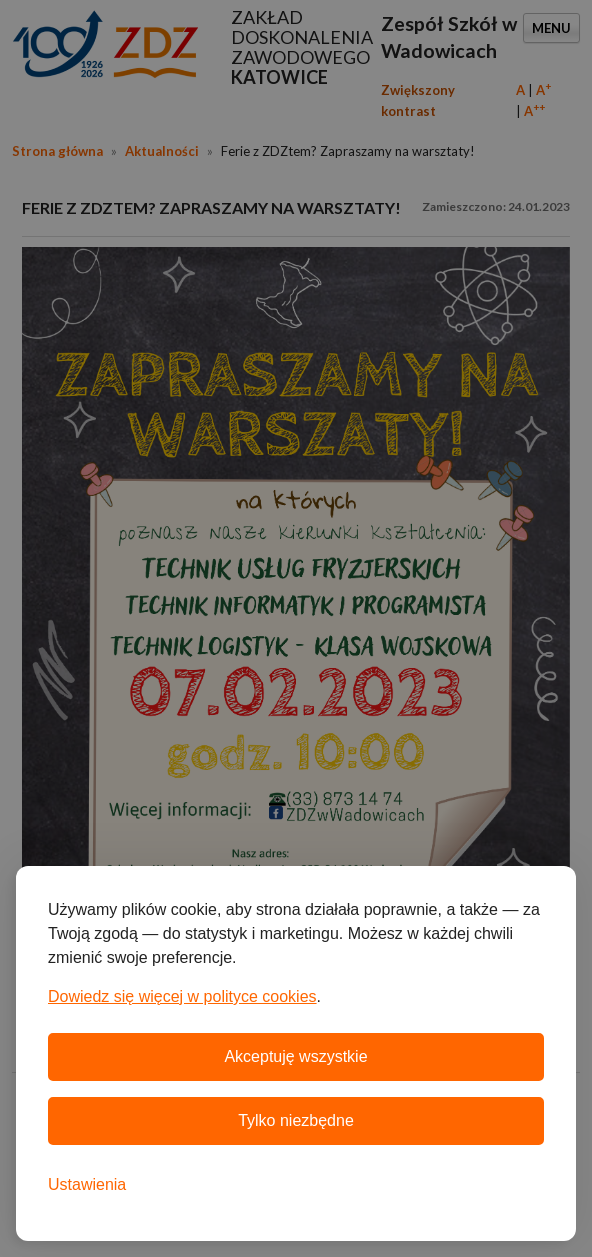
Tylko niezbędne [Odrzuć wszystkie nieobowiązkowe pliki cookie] (296, 1120)
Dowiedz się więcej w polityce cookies (182, 996)
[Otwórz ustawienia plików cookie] (87, 1185)
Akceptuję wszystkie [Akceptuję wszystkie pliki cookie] (295, 1056)
